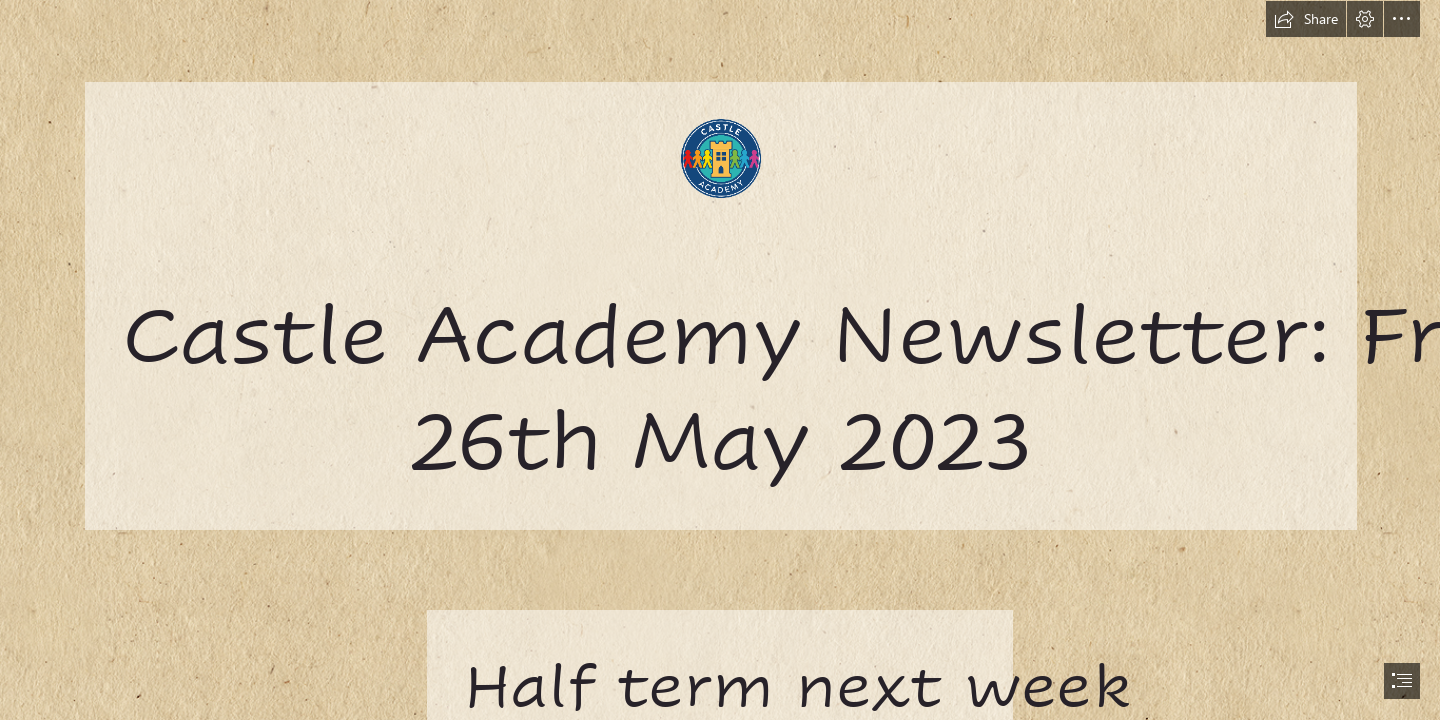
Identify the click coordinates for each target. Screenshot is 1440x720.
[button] (1306, 19)
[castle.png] (720, 264)
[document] (720, 360)
